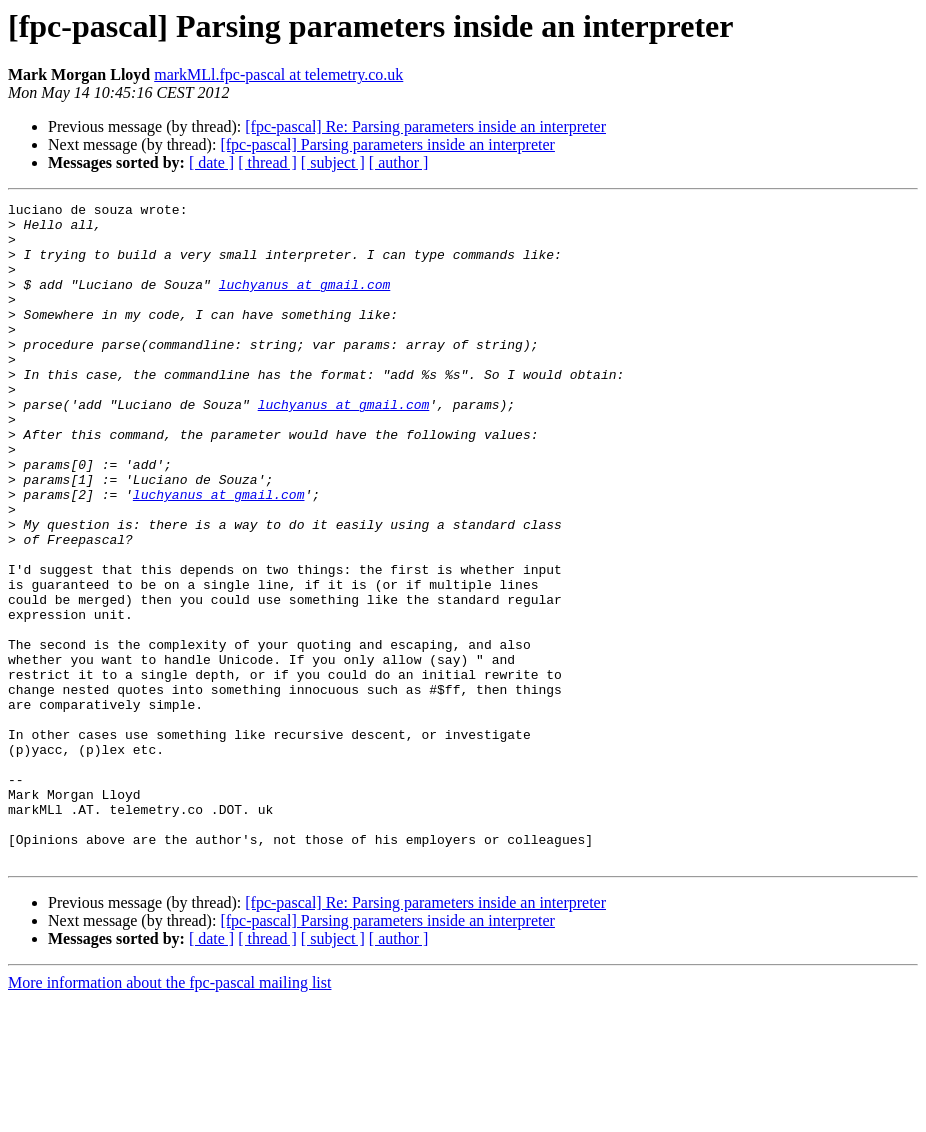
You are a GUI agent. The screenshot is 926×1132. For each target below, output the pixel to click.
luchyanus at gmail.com (305, 302)
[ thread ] (267, 162)
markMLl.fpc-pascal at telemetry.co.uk (278, 74)
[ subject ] (333, 162)
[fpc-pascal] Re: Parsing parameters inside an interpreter (425, 126)
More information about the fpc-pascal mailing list (169, 1114)
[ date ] (211, 162)
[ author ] (399, 162)
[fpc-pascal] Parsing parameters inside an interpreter (387, 144)
